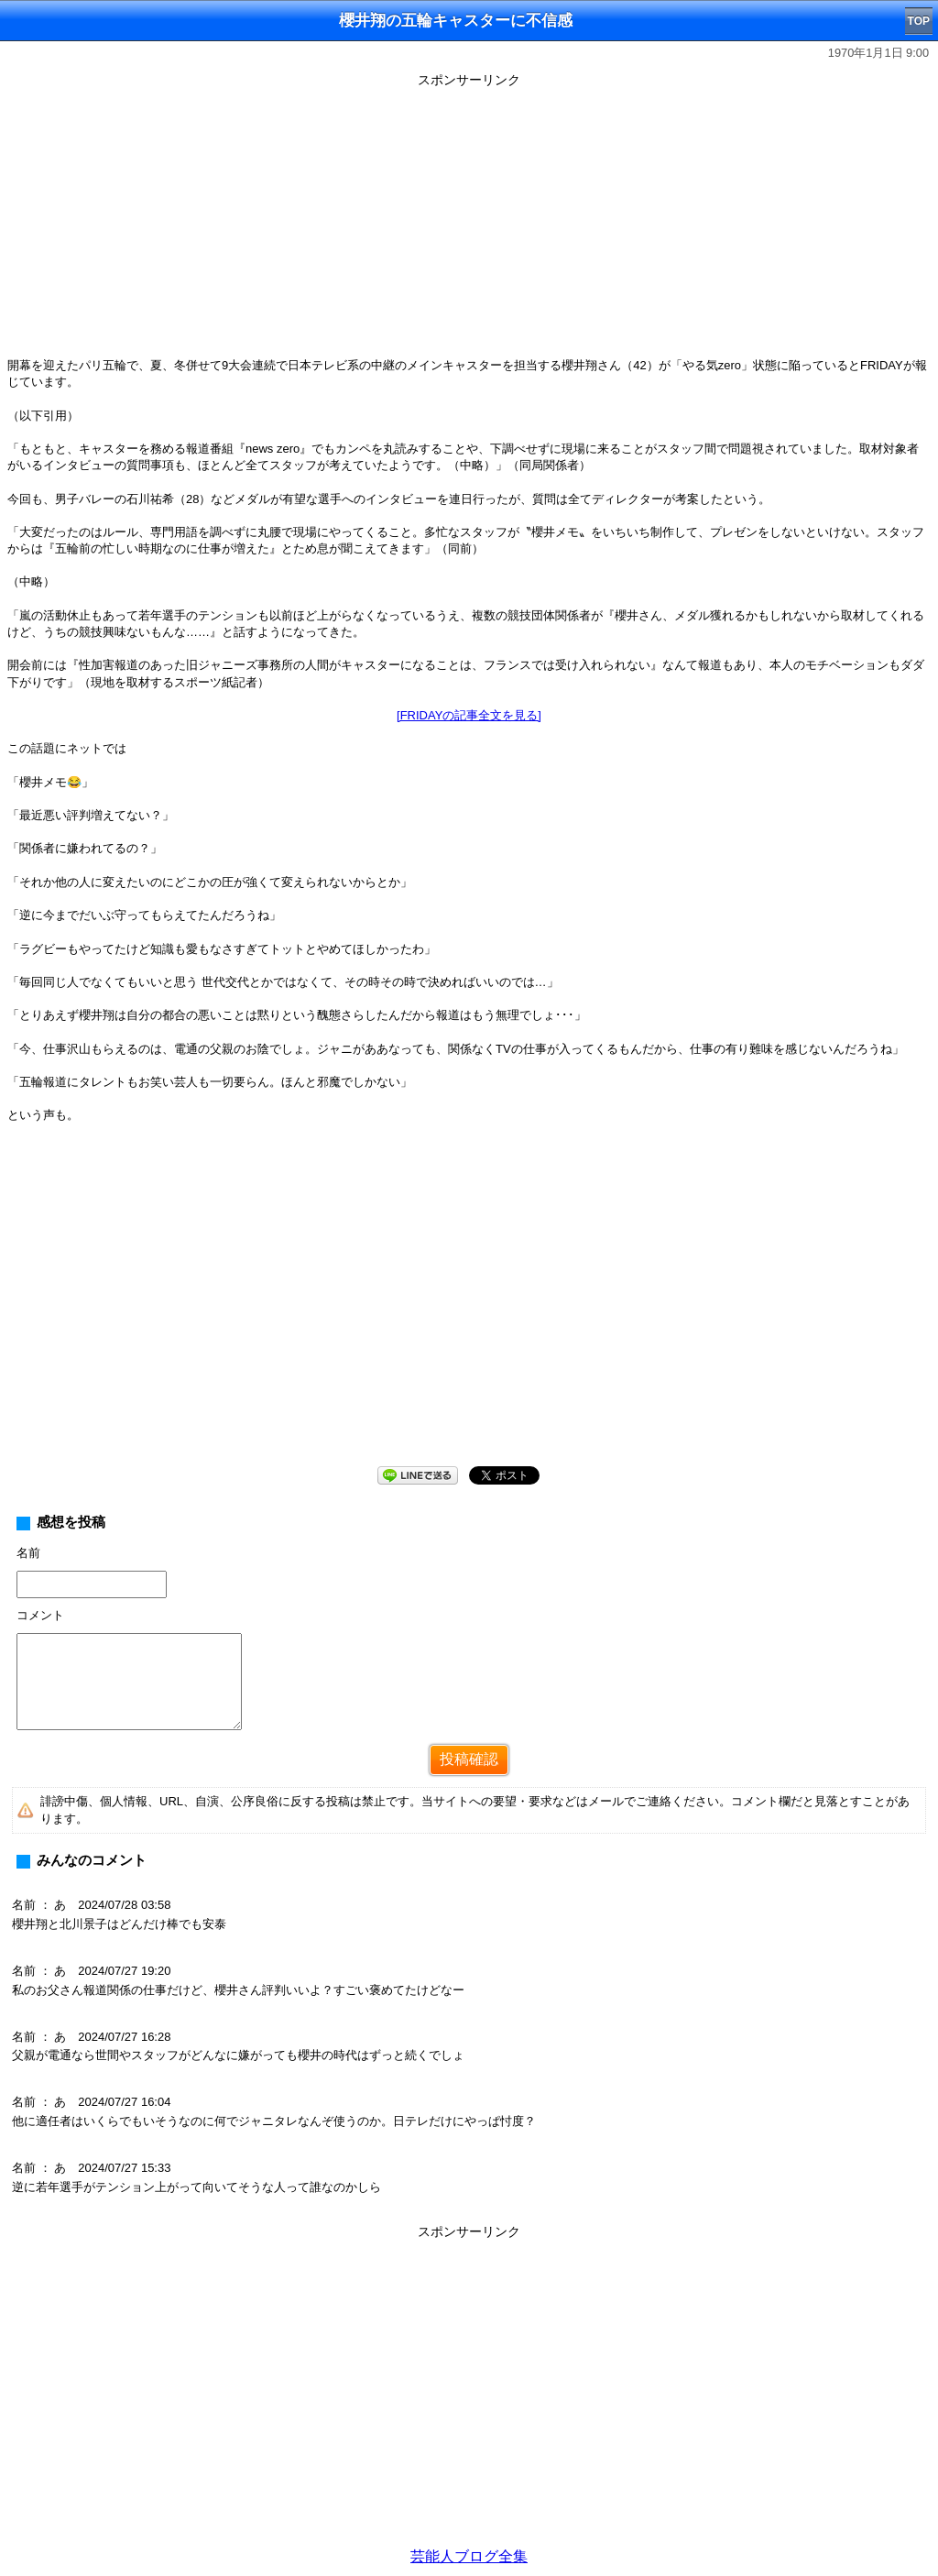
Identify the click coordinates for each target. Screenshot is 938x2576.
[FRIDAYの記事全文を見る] (469, 715)
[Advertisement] (469, 221)
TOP (919, 21)
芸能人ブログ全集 (469, 2556)
